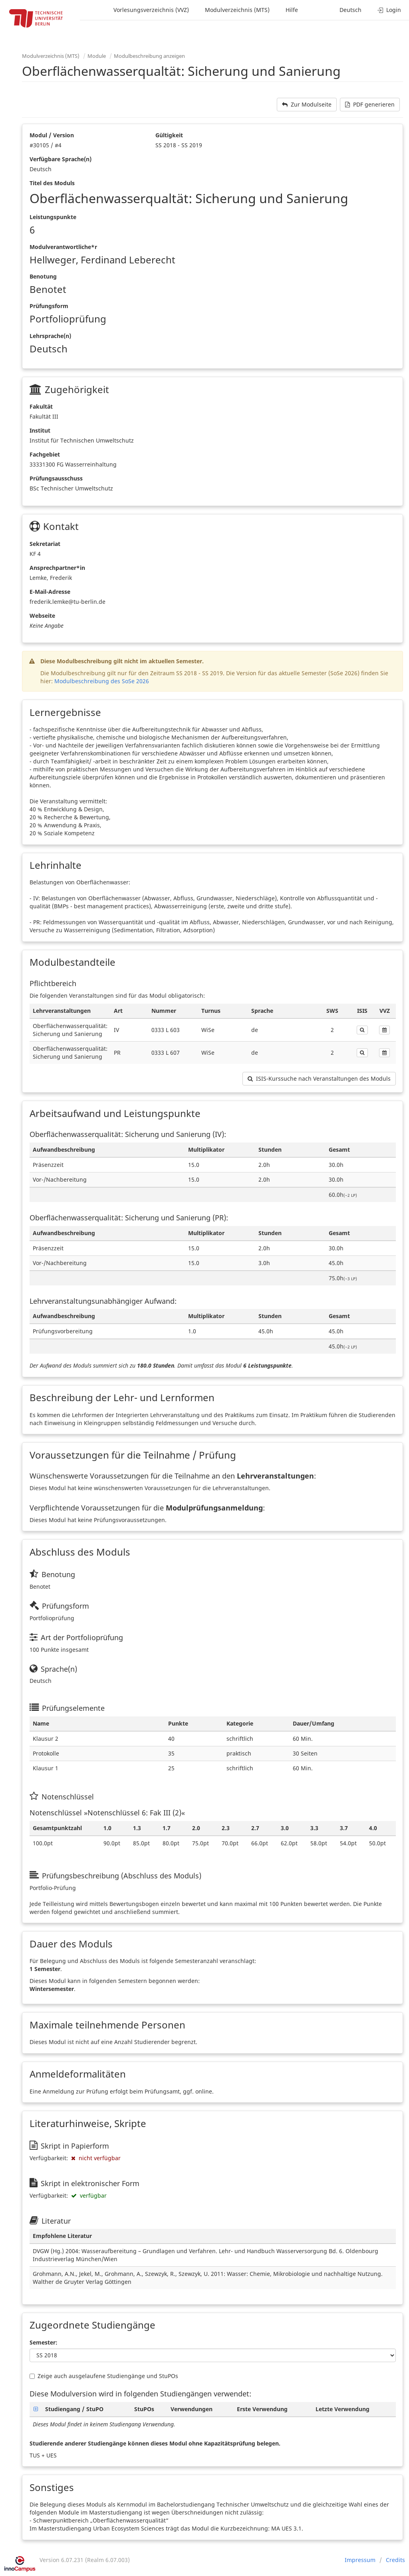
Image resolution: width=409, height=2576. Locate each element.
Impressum (360, 2560)
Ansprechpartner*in (57, 567)
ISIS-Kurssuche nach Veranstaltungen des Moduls (319, 1078)
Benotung (43, 276)
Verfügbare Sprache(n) (60, 159)
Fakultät (41, 406)
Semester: (44, 2342)
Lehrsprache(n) (50, 336)
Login (389, 10)
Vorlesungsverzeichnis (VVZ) (151, 10)
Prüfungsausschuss (56, 478)
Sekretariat (45, 544)
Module (96, 55)
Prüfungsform (49, 306)
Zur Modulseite (307, 104)
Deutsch (350, 10)
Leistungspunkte (53, 217)
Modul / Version (52, 135)
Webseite (42, 615)
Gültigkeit (169, 135)
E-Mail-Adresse (50, 591)
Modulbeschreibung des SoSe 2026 (101, 681)
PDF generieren (370, 104)
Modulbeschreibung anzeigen (149, 55)
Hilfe (292, 10)
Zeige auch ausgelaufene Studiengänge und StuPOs (104, 2376)
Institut (40, 430)
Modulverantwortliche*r (63, 247)
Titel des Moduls (52, 183)
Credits (395, 2560)
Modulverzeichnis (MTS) (237, 10)
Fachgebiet (45, 454)
